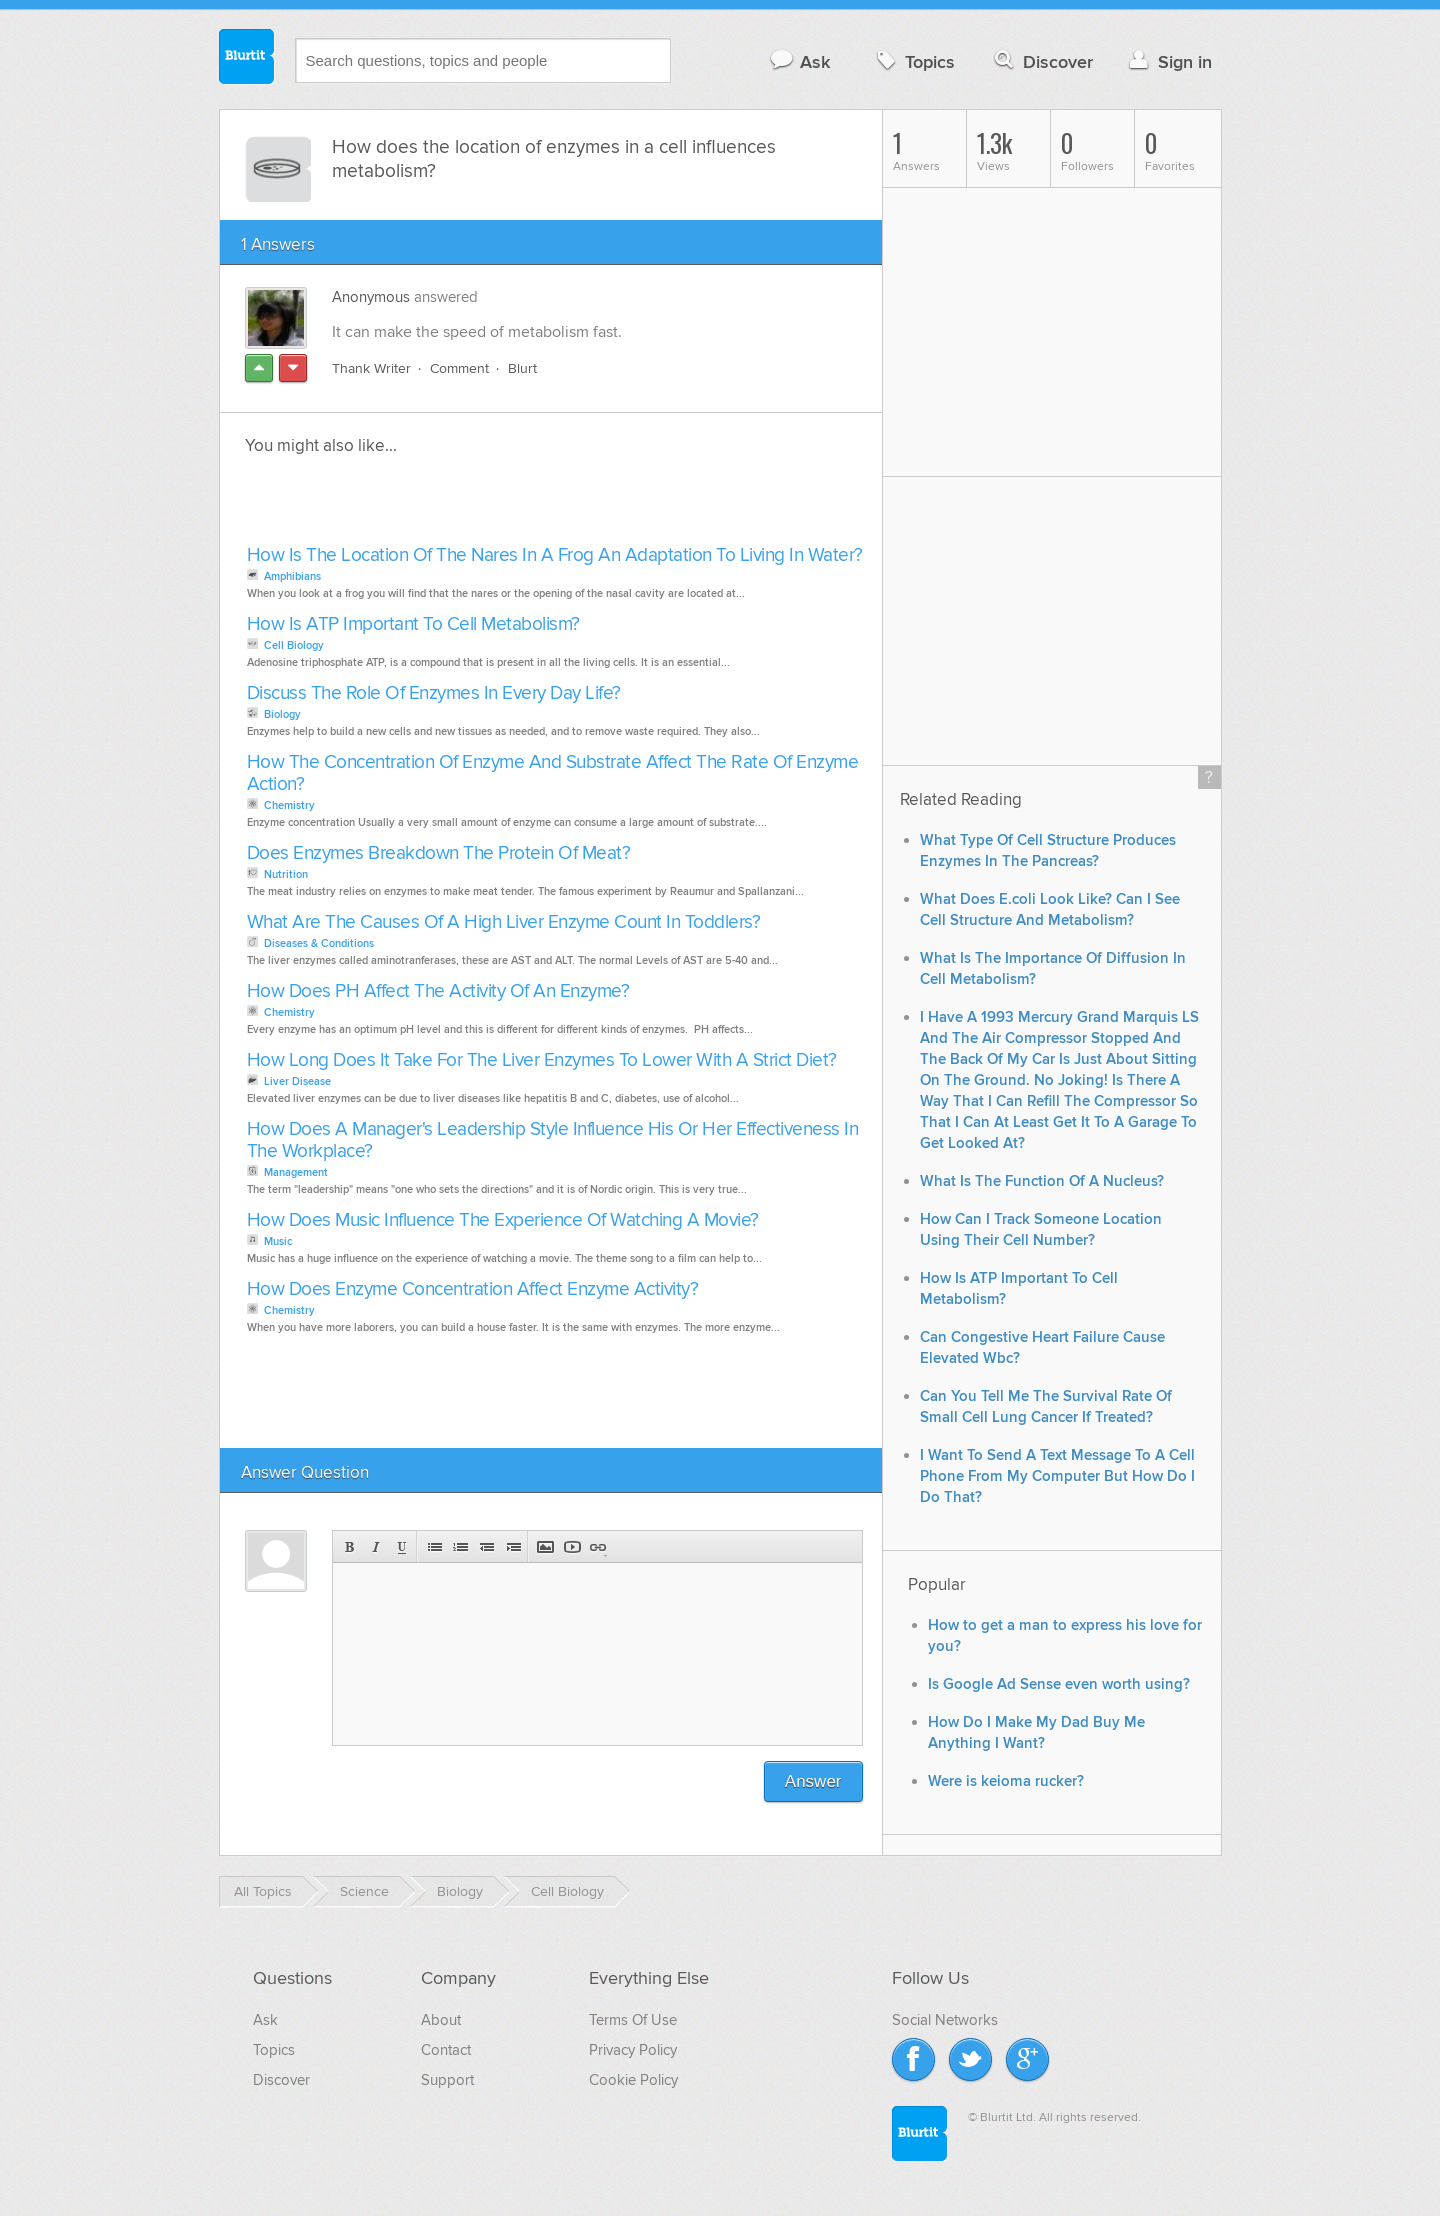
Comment (459, 368)
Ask (799, 61)
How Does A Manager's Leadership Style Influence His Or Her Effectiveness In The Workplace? (553, 1140)
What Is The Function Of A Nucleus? (1042, 1181)
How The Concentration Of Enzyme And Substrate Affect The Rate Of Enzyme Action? (553, 773)
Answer (813, 1781)
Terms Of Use (633, 2020)
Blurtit (247, 59)
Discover (1041, 61)
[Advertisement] (472, 506)
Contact (446, 2050)
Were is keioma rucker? (1006, 1781)
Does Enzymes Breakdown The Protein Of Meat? (439, 853)
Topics (913, 61)
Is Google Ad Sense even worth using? (1059, 1684)
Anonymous (371, 297)
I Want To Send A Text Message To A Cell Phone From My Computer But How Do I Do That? (1057, 1476)
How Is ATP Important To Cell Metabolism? (413, 624)
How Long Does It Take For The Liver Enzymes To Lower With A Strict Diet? (542, 1060)
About (441, 2020)
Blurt (522, 368)
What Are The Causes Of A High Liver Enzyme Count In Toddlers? (504, 922)
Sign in (1168, 61)
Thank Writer (371, 368)
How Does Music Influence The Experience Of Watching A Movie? (503, 1220)
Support (447, 2080)
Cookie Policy (633, 2080)
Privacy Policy (633, 2050)
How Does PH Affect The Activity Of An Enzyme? (438, 991)
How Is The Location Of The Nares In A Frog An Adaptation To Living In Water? (555, 555)
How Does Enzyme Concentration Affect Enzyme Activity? (473, 1289)
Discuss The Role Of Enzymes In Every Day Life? (434, 693)
